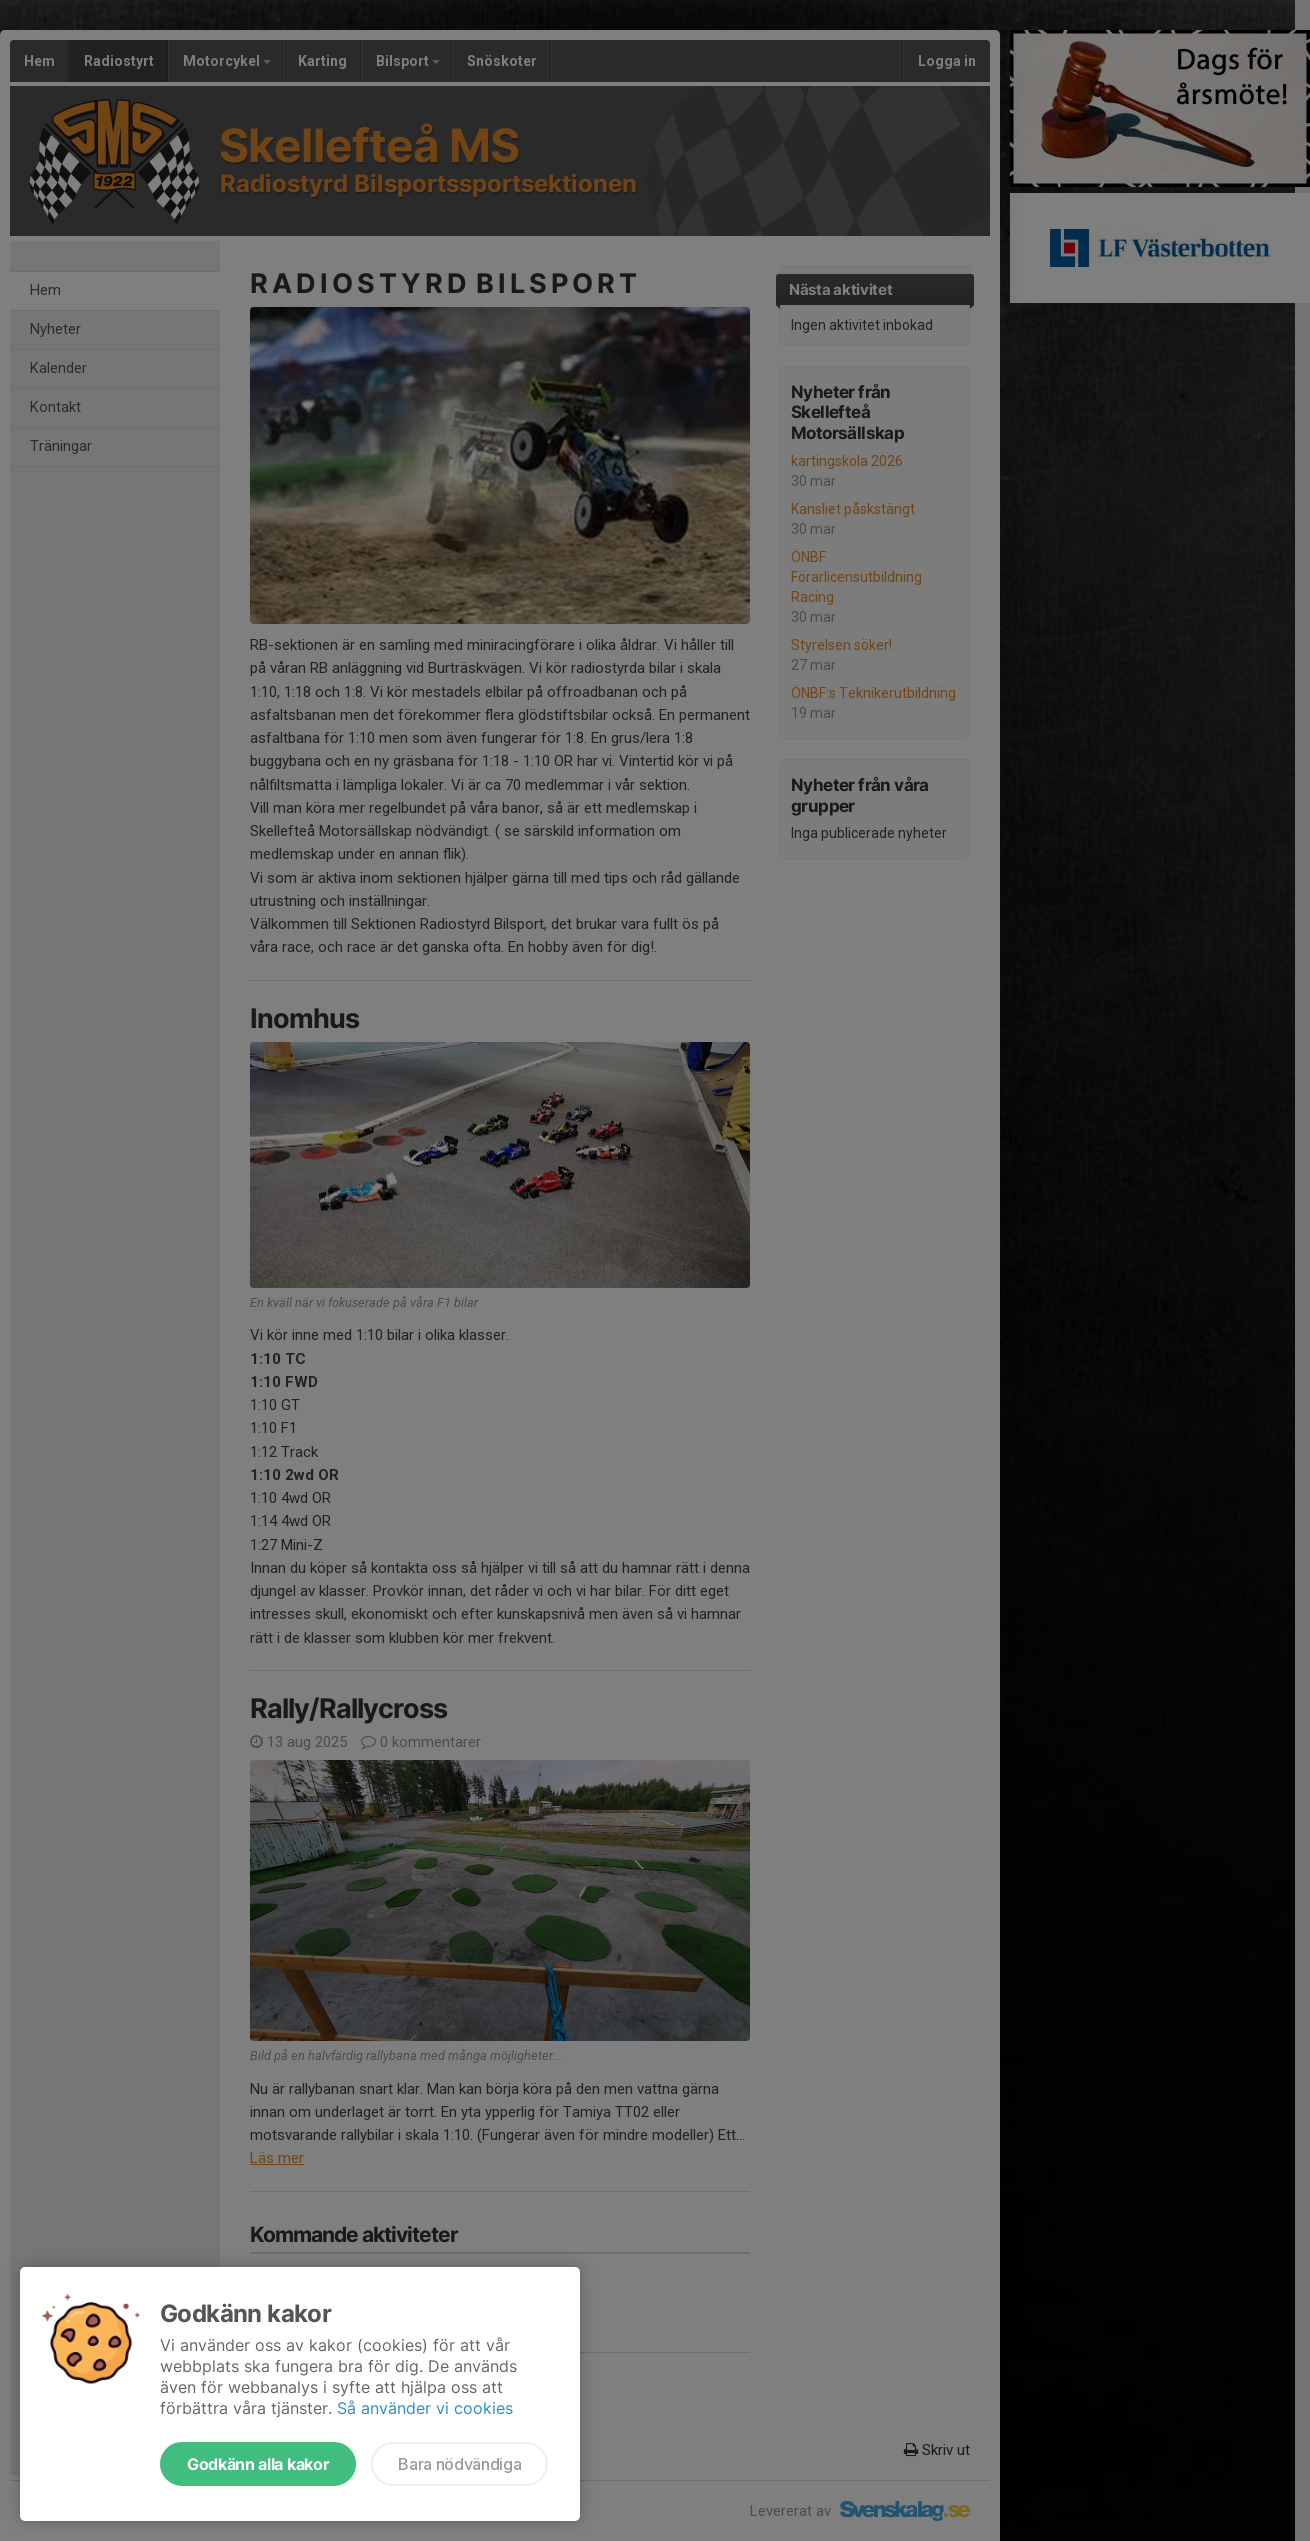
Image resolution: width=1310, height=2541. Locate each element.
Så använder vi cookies (425, 2408)
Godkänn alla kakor (258, 2464)
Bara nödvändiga (459, 2464)
